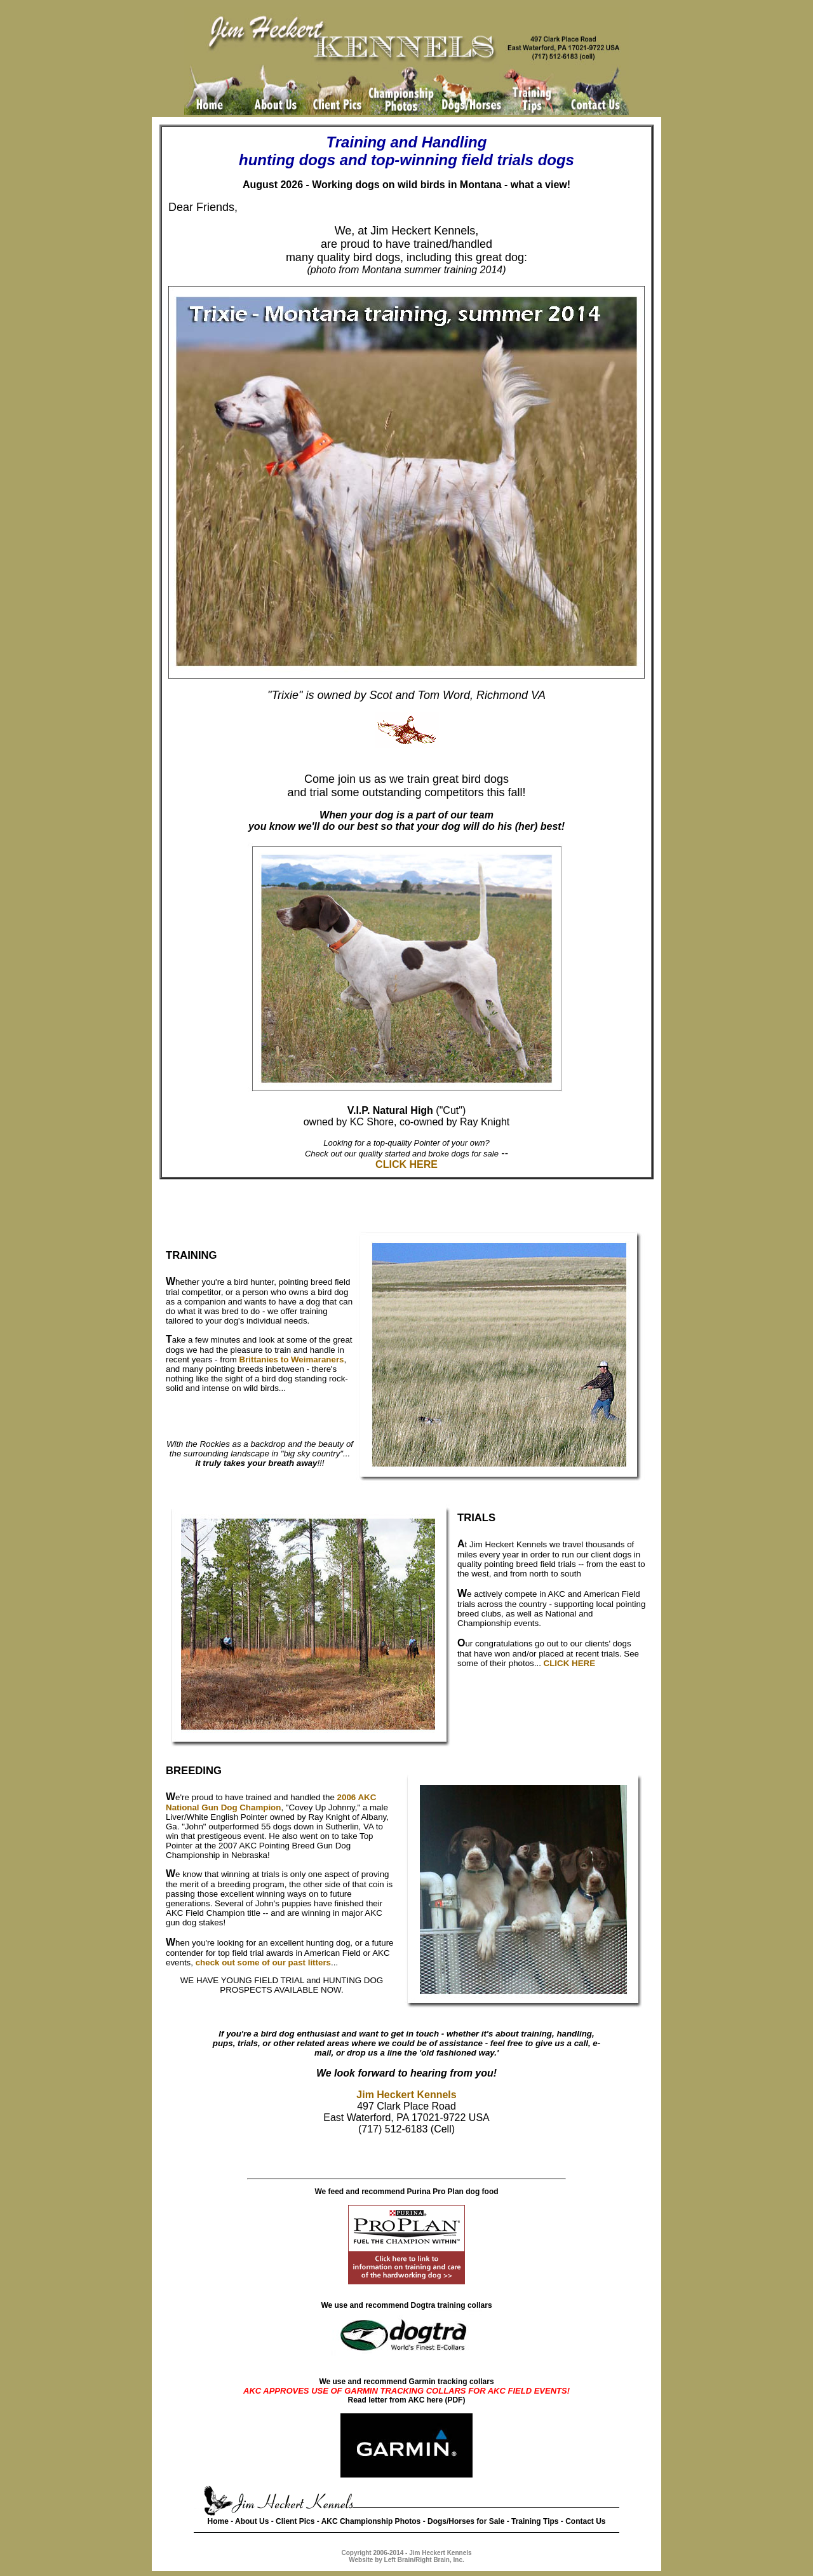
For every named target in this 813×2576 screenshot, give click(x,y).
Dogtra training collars (451, 2305)
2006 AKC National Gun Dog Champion (271, 1802)
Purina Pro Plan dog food (453, 2191)
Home (217, 2521)
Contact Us (585, 2521)
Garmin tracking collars (451, 2381)
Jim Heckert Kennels (406, 2094)
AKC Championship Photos (371, 2521)
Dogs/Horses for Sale (465, 2521)
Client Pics (295, 2521)
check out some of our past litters (263, 1962)
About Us (252, 2521)
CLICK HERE (406, 1164)
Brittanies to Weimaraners (291, 1359)
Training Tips (534, 2521)
